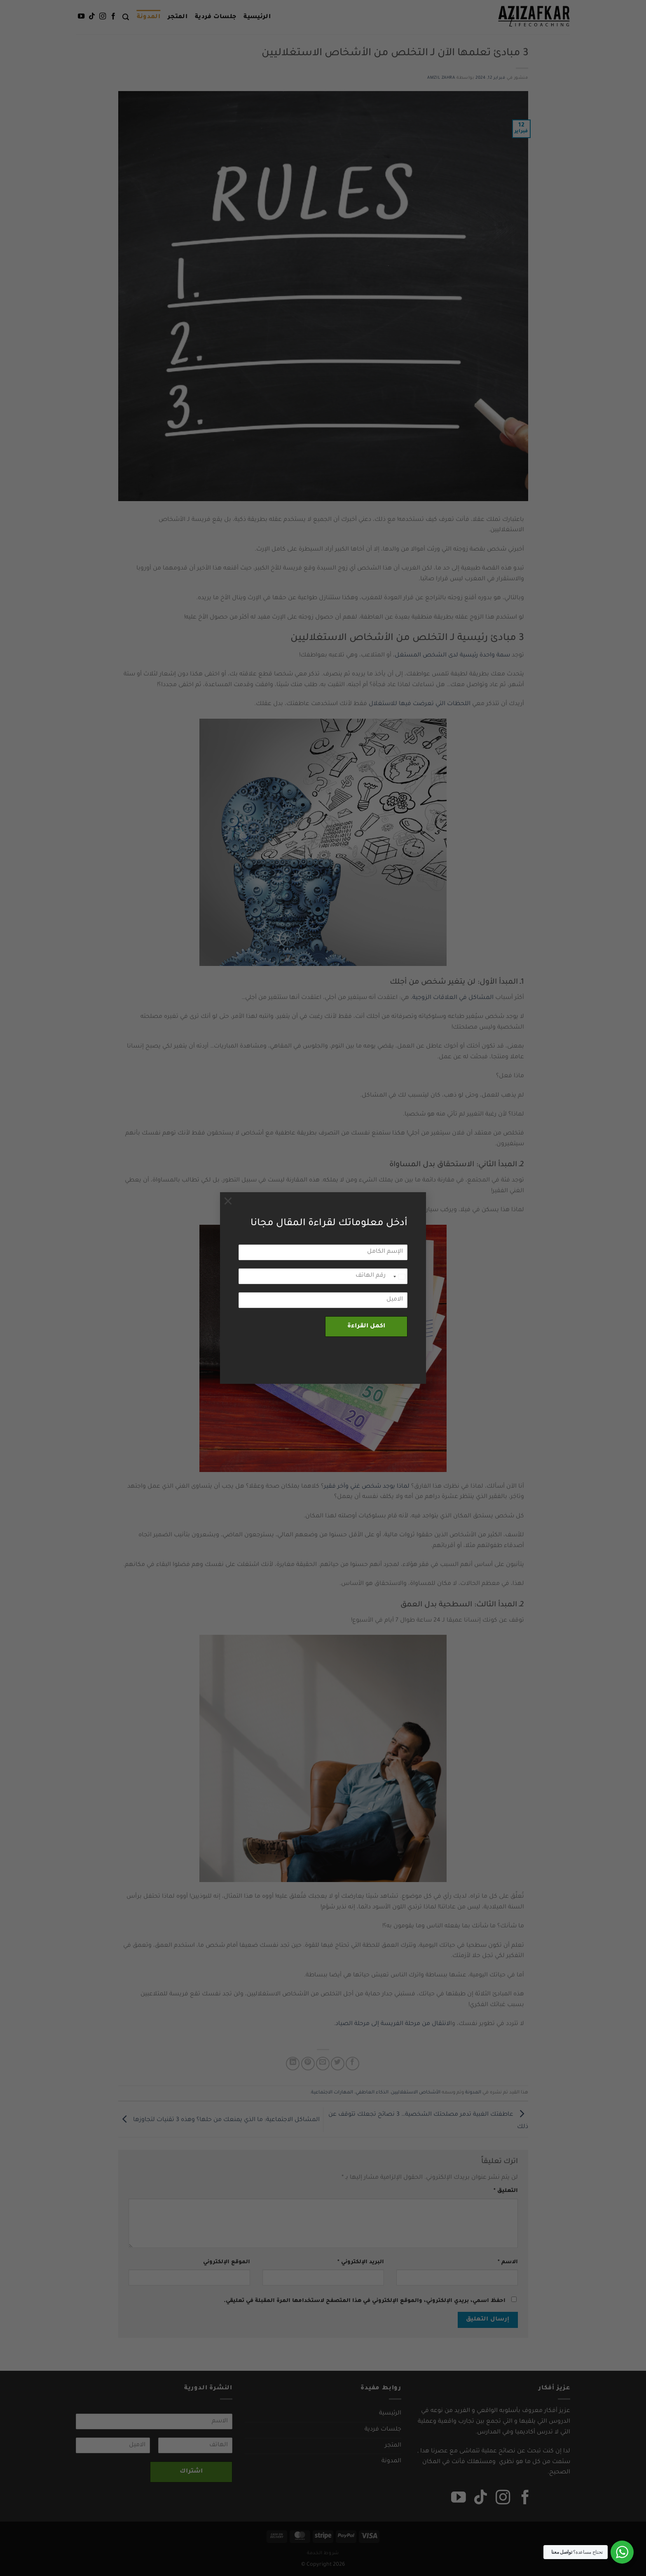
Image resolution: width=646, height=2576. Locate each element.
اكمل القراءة (366, 1326)
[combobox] (398, 1276)
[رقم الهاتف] (323, 1276)
